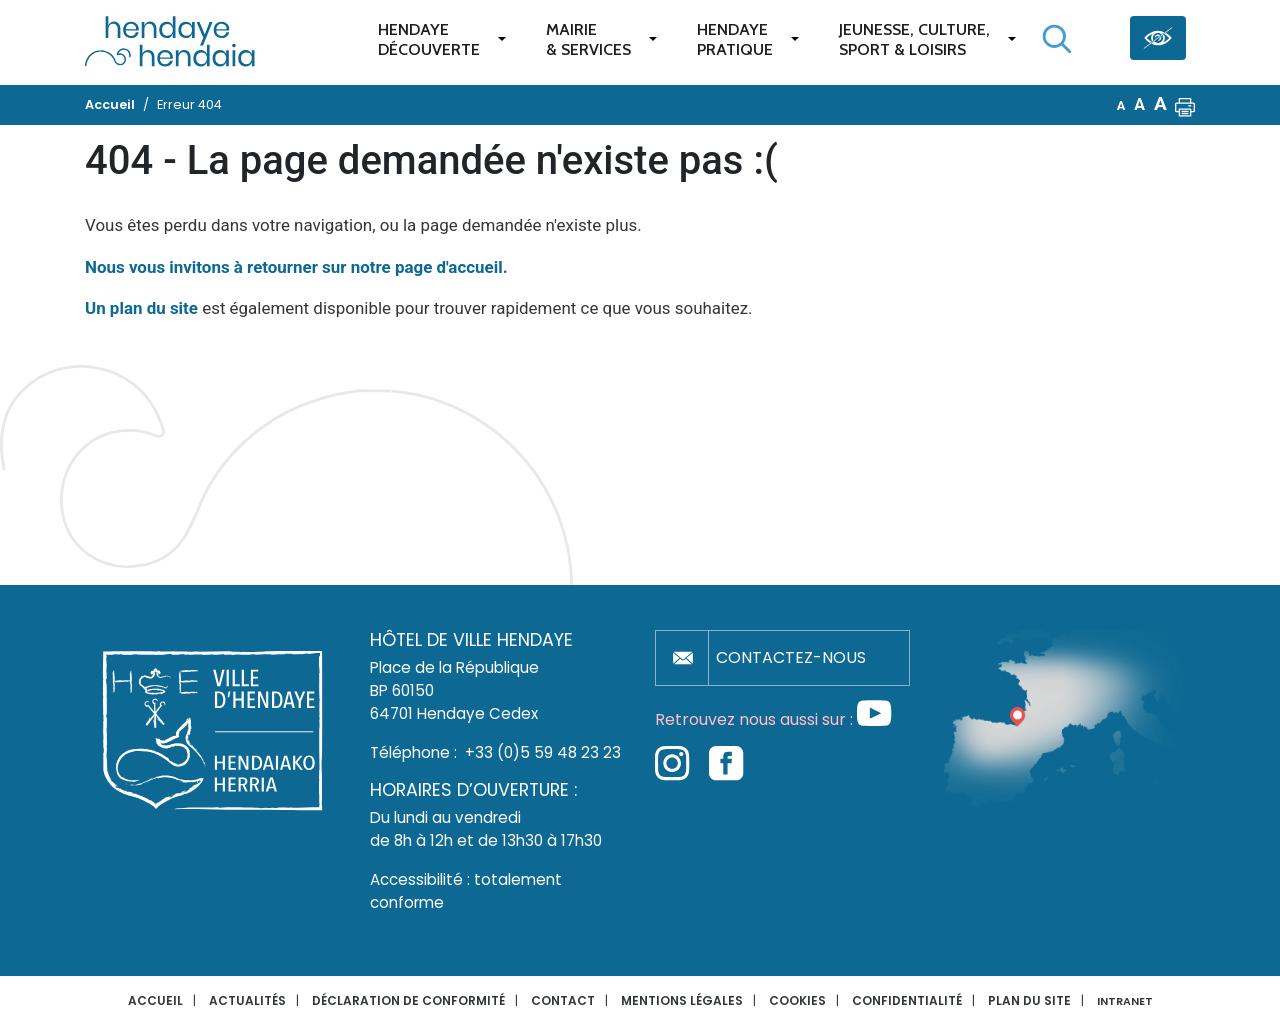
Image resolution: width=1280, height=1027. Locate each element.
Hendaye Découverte (429, 39)
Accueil (155, 1000)
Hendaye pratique (735, 39)
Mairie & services (588, 39)
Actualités (247, 1000)
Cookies (797, 1000)
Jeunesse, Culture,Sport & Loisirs (914, 39)
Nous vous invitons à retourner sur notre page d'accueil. (296, 267)
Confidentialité (907, 1000)
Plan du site (1029, 1000)
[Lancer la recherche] (1057, 39)
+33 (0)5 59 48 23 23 (543, 752)
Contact (563, 1000)
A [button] (1121, 105)
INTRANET (1125, 1001)
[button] (1185, 105)
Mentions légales (682, 1000)
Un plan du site (141, 308)
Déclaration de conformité (408, 1000)
